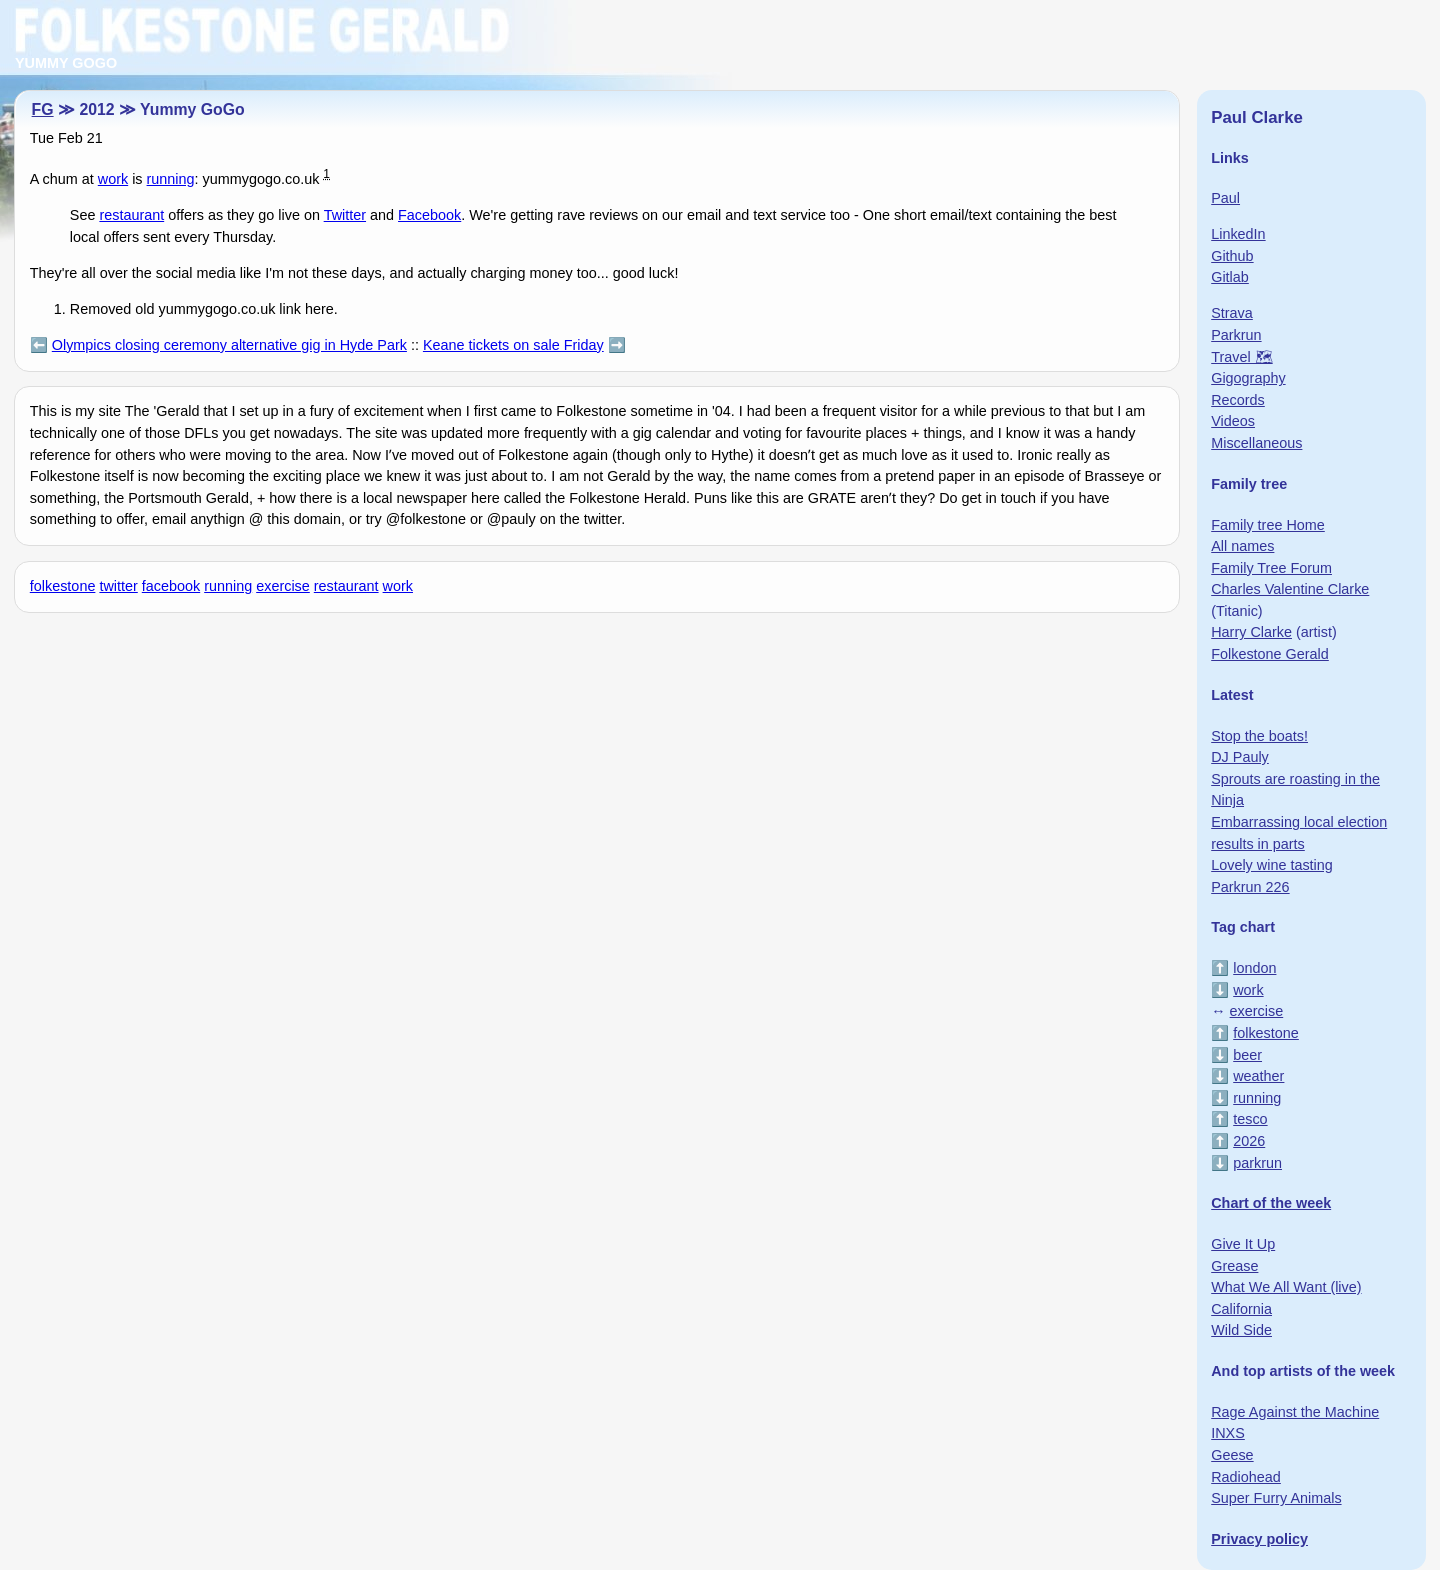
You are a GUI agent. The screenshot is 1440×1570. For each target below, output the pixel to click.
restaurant (131, 215)
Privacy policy (1259, 1539)
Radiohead (1246, 1477)
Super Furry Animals (1276, 1498)
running (171, 179)
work (113, 179)
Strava (1232, 313)
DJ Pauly (1240, 757)
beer (1247, 1055)
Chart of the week (1271, 1203)
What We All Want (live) (1286, 1287)
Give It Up (1243, 1244)
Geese (1232, 1455)
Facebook (429, 215)
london (1254, 968)
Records (1238, 400)
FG (43, 109)
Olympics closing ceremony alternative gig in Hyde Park (229, 345)
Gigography (1248, 378)
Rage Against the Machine (1295, 1412)
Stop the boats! (1259, 736)
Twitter (345, 215)
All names (1242, 546)
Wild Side (1241, 1330)
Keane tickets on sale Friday (513, 345)
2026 (1249, 1141)
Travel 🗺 (1241, 357)
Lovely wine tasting (1272, 865)
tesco (1250, 1119)
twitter (118, 586)
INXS (1228, 1433)
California (1241, 1309)
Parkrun (1236, 335)
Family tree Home (1268, 525)
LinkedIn (1238, 234)
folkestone (63, 586)
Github (1232, 256)
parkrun (1257, 1163)
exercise (283, 586)
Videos (1233, 421)
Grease (1234, 1266)
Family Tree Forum (1271, 568)
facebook (171, 586)
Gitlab (1230, 277)
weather (1258, 1076)
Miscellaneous (1256, 443)
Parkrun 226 (1250, 887)
